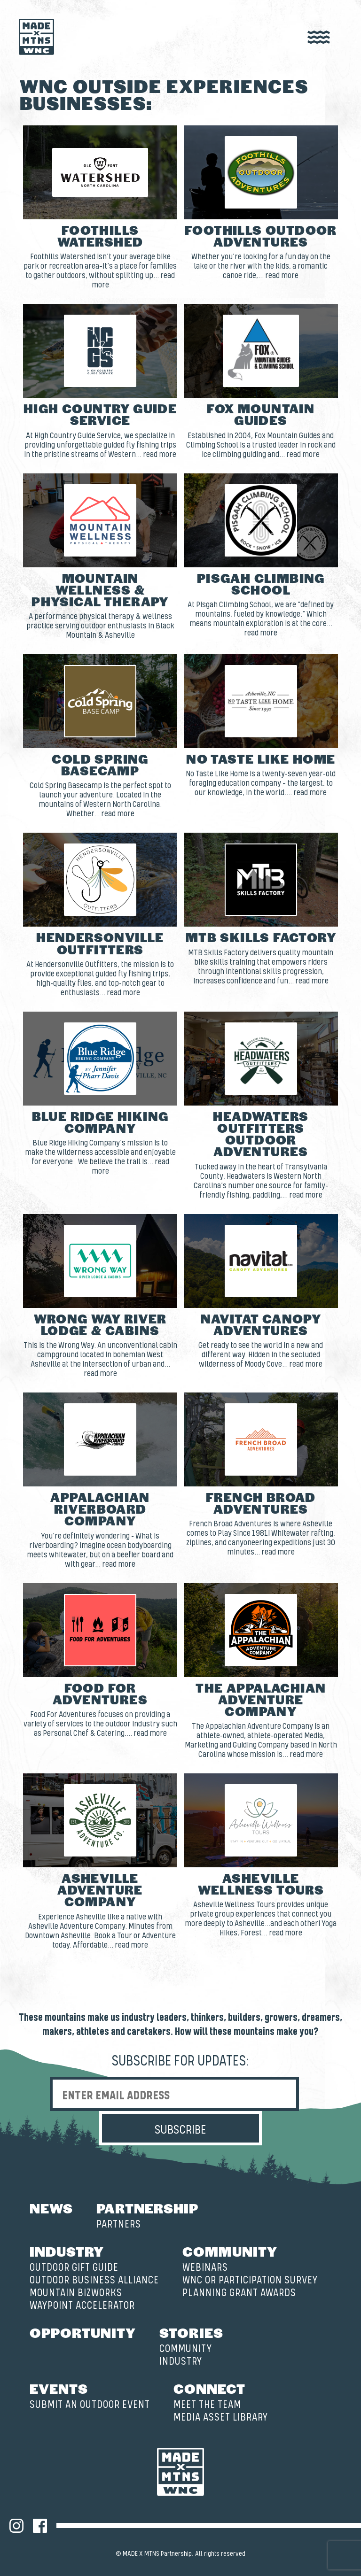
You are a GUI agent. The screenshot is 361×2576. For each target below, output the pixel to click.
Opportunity (83, 2332)
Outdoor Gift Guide (74, 2268)
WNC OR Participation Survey (250, 2280)
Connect (209, 2388)
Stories (191, 2332)
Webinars (205, 2268)
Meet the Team (207, 2405)
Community (229, 2251)
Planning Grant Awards (239, 2293)
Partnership (147, 2207)
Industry (67, 2251)
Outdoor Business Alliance (94, 2280)
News (51, 2207)
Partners (118, 2224)
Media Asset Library (220, 2417)
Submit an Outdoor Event (90, 2405)
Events (59, 2388)
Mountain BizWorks (76, 2293)
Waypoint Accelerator (82, 2306)
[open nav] (319, 38)
